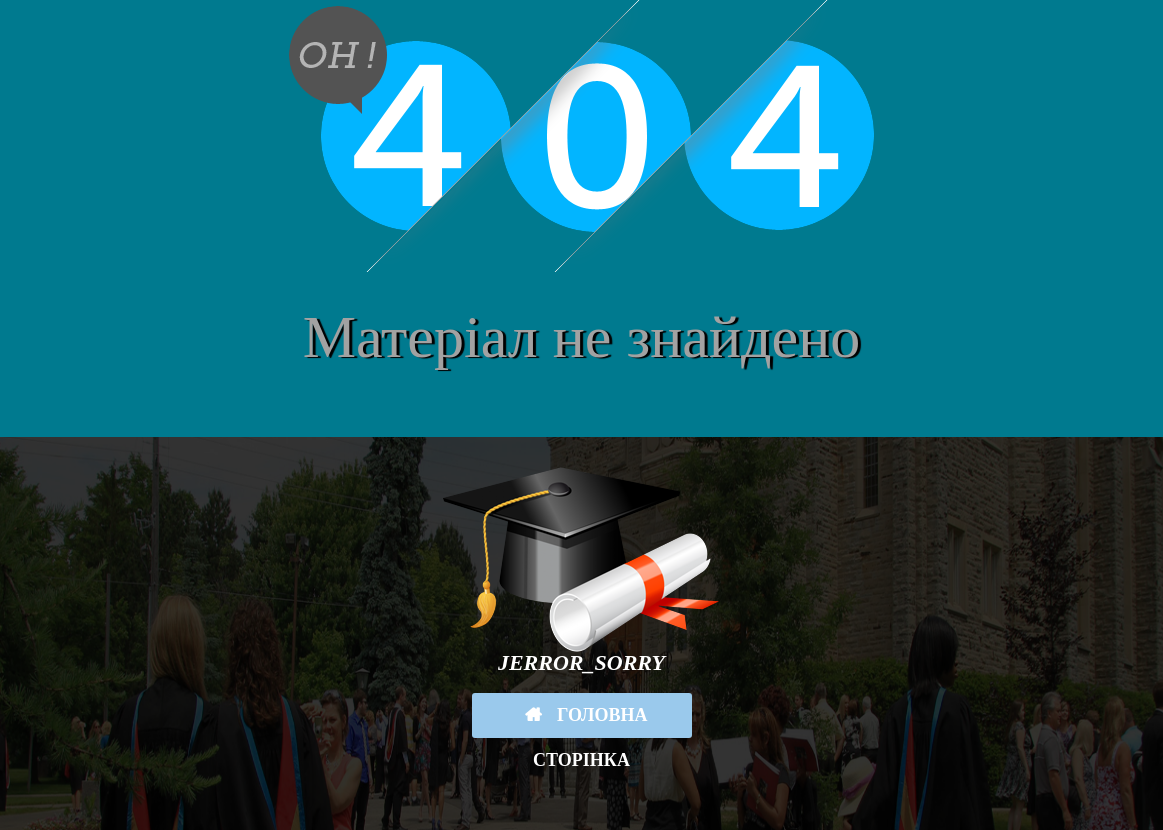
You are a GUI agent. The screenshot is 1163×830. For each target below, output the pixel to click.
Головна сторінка (590, 721)
